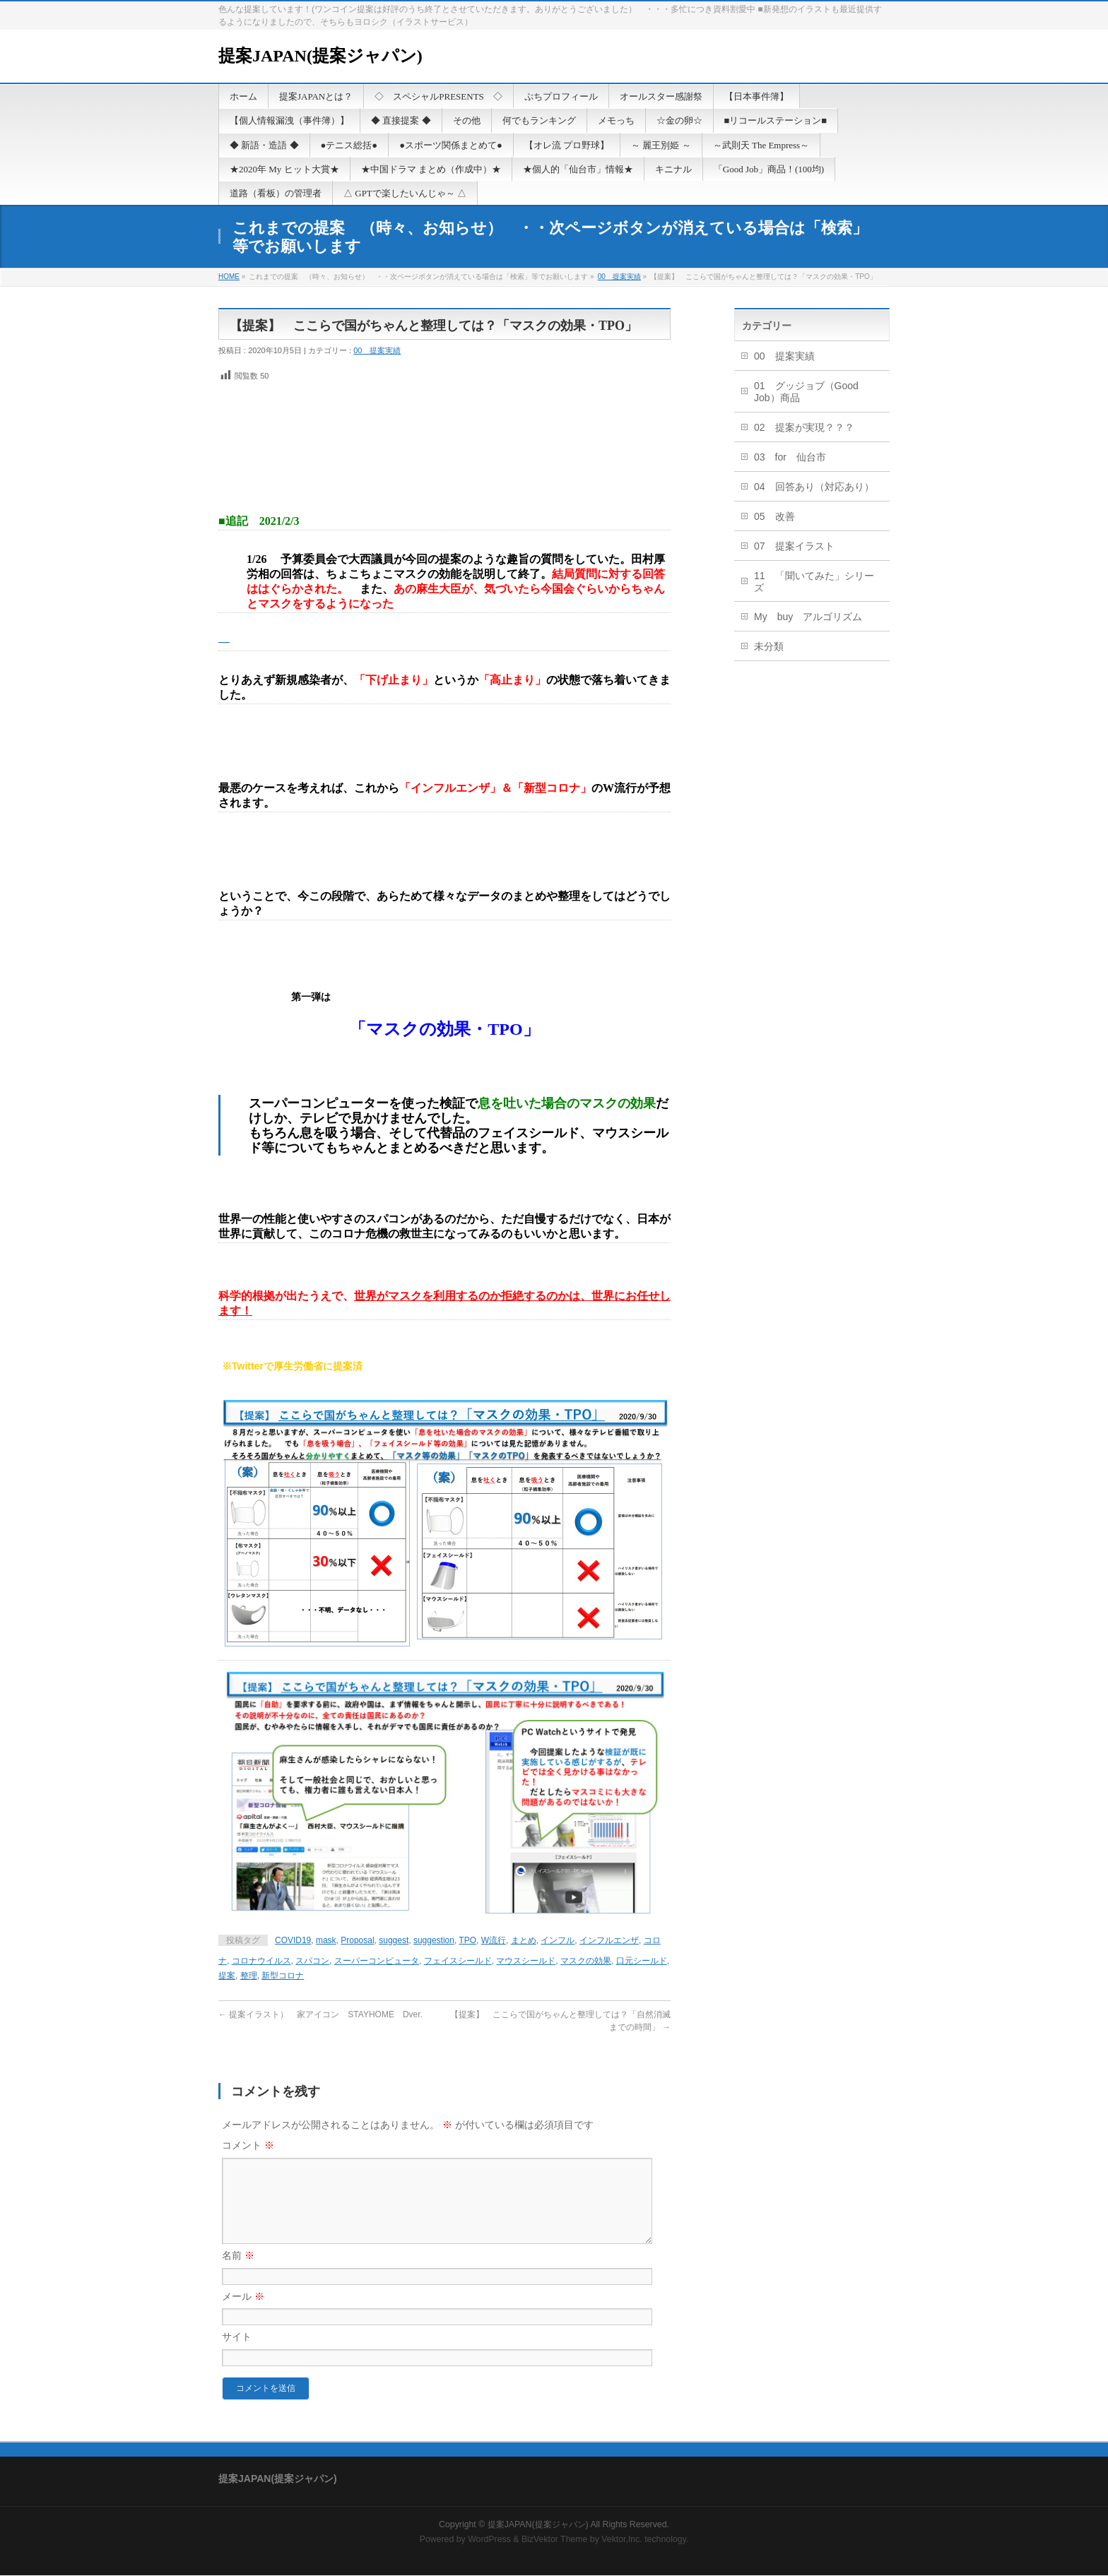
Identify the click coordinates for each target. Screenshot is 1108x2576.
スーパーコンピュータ (376, 1961)
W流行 (493, 1940)
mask (326, 1940)
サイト (237, 2353)
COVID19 (293, 1940)
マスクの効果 (585, 1961)
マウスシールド (525, 1961)
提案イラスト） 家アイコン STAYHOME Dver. (320, 2014)
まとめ (523, 1940)
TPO (467, 1940)
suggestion (433, 1940)
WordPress (489, 2540)
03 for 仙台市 (790, 457)
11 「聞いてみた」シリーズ (814, 581)
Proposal (357, 1940)
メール (243, 2313)
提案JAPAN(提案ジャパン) (320, 56)
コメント (248, 2145)
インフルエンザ (609, 1940)
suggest (393, 1940)
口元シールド (641, 1961)
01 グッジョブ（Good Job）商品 (806, 391)
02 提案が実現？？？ (804, 427)
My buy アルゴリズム (808, 616)
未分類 (769, 646)
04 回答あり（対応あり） (814, 486)
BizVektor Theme (554, 2540)
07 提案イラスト (794, 546)
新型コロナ (282, 1976)
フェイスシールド (458, 1961)
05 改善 (774, 516)
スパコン (312, 1961)
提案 (226, 1976)
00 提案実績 (619, 276)
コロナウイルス (261, 1961)
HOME (229, 276)
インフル (557, 1940)
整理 (248, 1976)
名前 (238, 2272)
